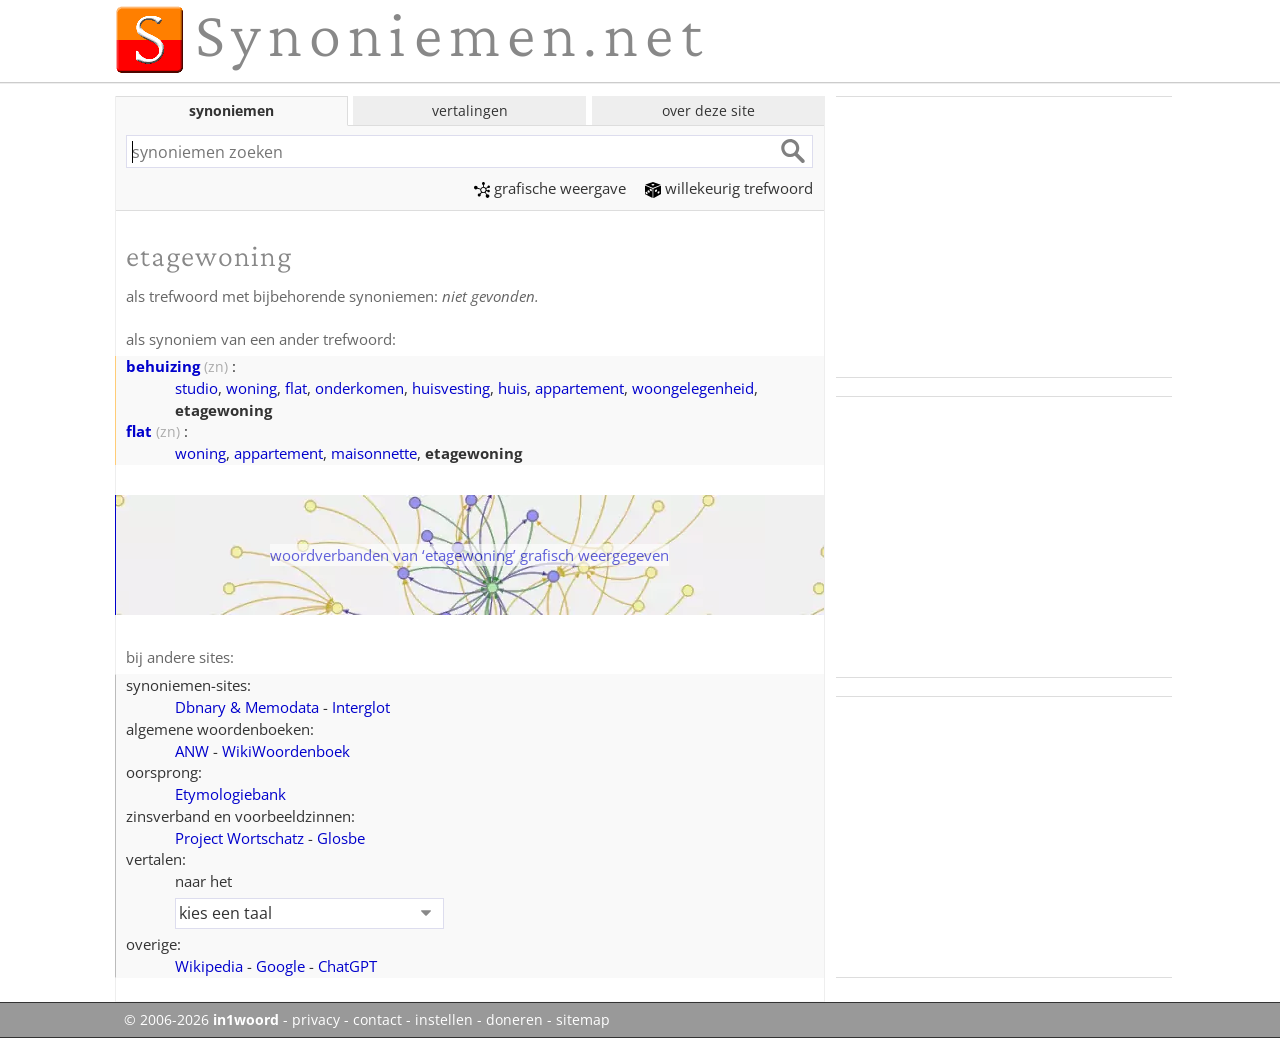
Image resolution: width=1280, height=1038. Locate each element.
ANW (192, 751)
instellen (444, 1020)
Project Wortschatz (239, 838)
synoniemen (231, 110)
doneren (514, 1020)
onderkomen (359, 388)
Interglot (361, 707)
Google (280, 966)
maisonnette (374, 453)
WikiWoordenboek (286, 751)
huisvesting (451, 388)
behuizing (163, 366)
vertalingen (470, 110)
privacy (316, 1020)
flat (296, 388)
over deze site (708, 110)
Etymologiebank (230, 794)
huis (512, 388)
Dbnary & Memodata (247, 707)
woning (251, 388)
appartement (579, 388)
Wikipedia (209, 966)
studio (196, 388)
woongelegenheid (693, 388)
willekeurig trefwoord (729, 188)
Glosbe (341, 838)
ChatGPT (347, 966)
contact (377, 1020)
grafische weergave (550, 188)
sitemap (583, 1020)
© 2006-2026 (201, 1020)
